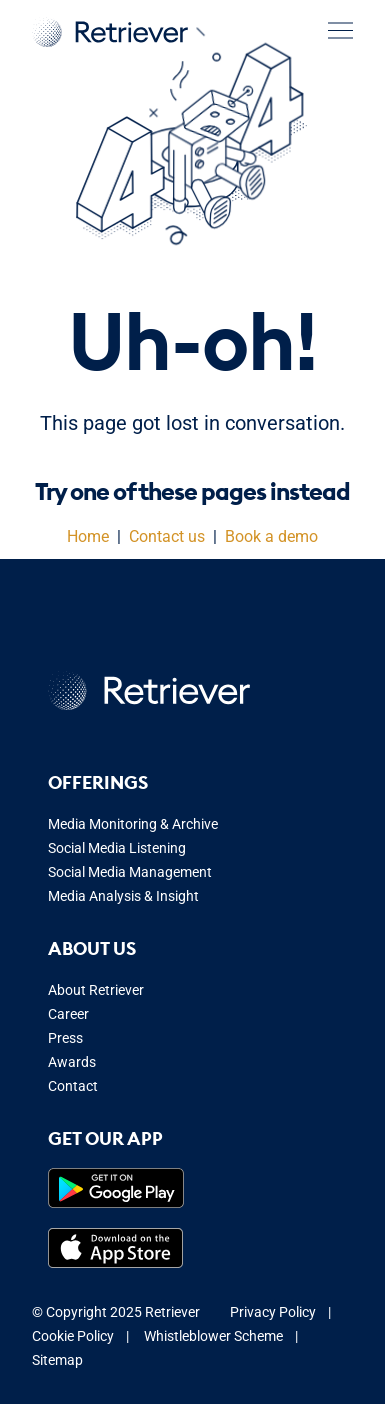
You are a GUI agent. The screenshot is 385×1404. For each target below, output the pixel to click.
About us (92, 948)
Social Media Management (130, 872)
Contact (73, 1086)
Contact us (167, 536)
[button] (340, 30)
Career (68, 1014)
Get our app (105, 1138)
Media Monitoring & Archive (133, 824)
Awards (72, 1062)
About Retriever (96, 990)
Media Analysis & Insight (123, 896)
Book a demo (271, 536)
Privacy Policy (273, 1312)
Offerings (98, 782)
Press (65, 1038)
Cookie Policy (73, 1336)
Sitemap (57, 1360)
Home (88, 536)
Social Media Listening (117, 848)
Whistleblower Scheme (213, 1336)
